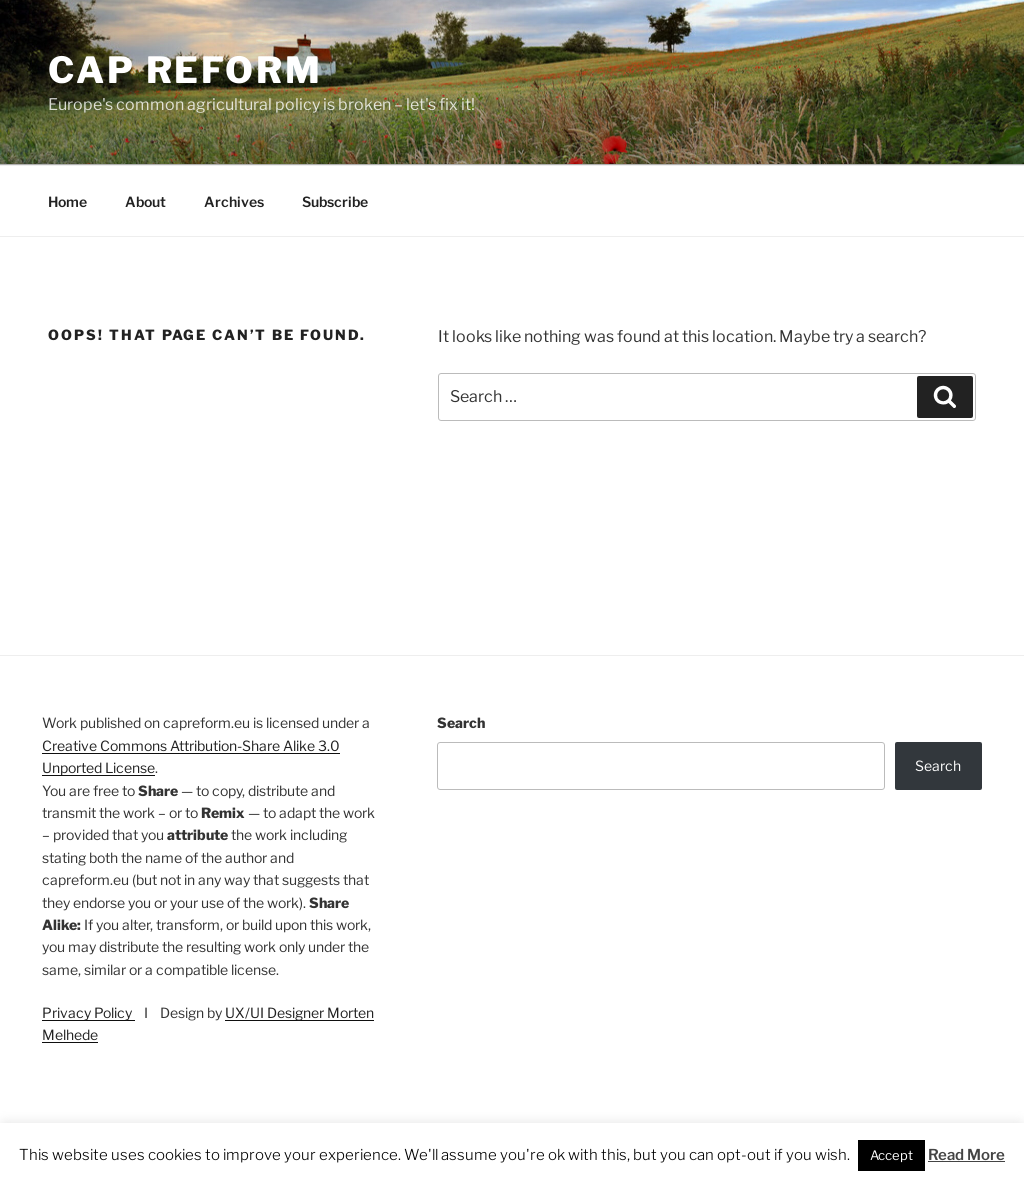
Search (461, 722)
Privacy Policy (88, 1012)
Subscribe (335, 201)
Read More (966, 1155)
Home (67, 201)
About (145, 201)
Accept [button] (891, 1155)
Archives (234, 201)
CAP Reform (185, 70)
